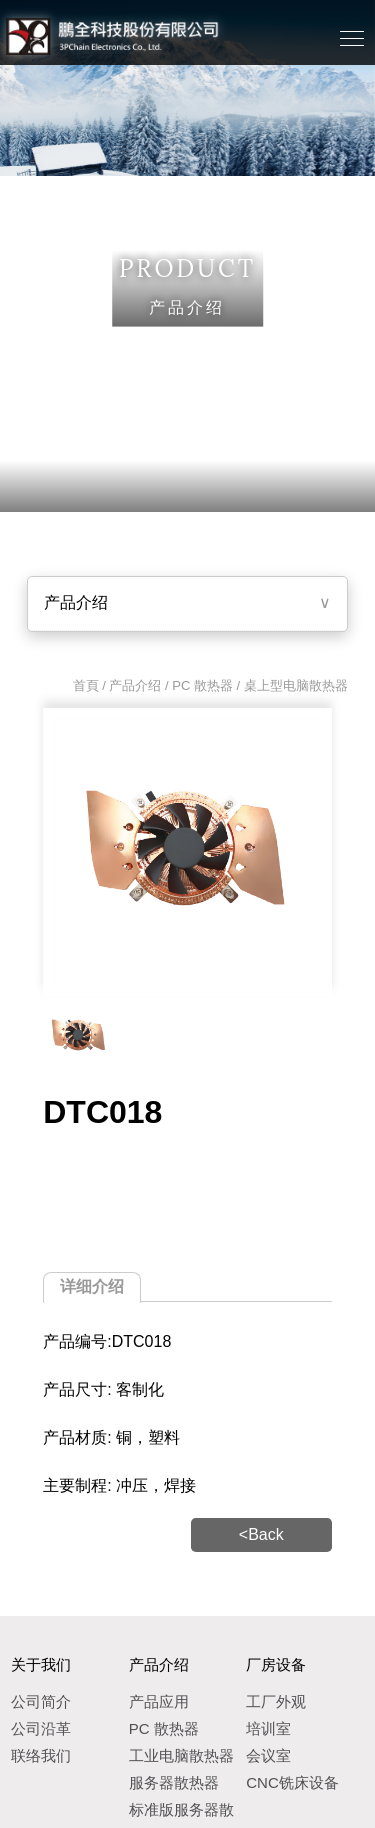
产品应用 (159, 1701)
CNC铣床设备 (292, 1782)
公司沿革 (41, 1728)
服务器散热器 (174, 1782)
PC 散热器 (202, 685)
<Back (261, 1534)
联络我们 (41, 1755)
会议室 (268, 1755)
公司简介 (41, 1701)
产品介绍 (76, 602)
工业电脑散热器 (181, 1755)
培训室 (268, 1728)
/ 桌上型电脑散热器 (290, 685)
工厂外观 (276, 1701)
